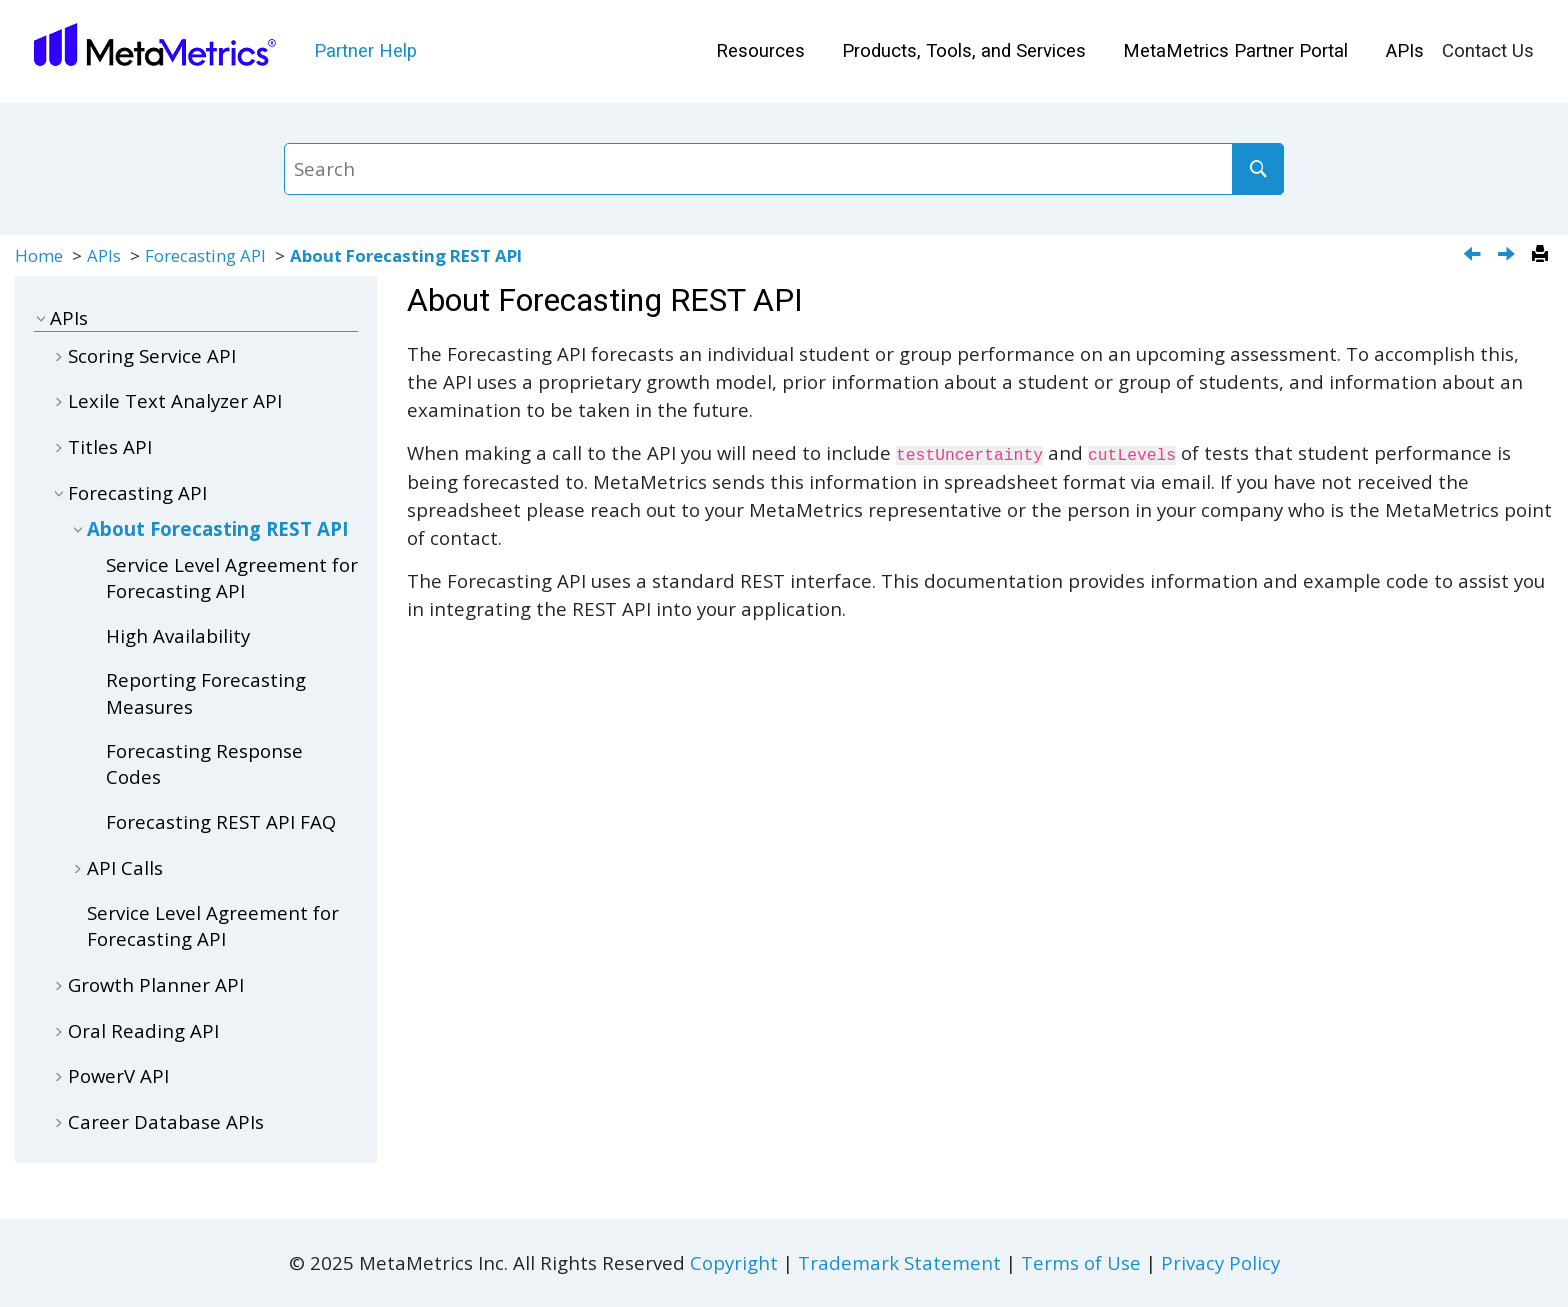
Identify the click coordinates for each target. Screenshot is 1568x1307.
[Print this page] (1542, 255)
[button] (42, 317)
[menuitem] (760, 51)
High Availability (178, 635)
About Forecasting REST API (406, 255)
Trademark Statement (899, 1262)
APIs (1405, 51)
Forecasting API (205, 255)
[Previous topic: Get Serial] (1474, 255)
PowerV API (118, 1075)
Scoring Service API (152, 355)
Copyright (734, 1262)
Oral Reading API (143, 1030)
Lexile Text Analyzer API (175, 400)
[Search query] (784, 169)
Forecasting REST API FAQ (221, 821)
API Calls (125, 867)
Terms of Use (1081, 1262)
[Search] (1258, 169)
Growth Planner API (156, 984)
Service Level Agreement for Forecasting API (232, 577)
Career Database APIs (166, 1121)
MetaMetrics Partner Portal (1235, 51)
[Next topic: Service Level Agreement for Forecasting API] (1508, 255)
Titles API (110, 446)
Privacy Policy (1220, 1262)
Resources (760, 51)
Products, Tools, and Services (964, 51)
